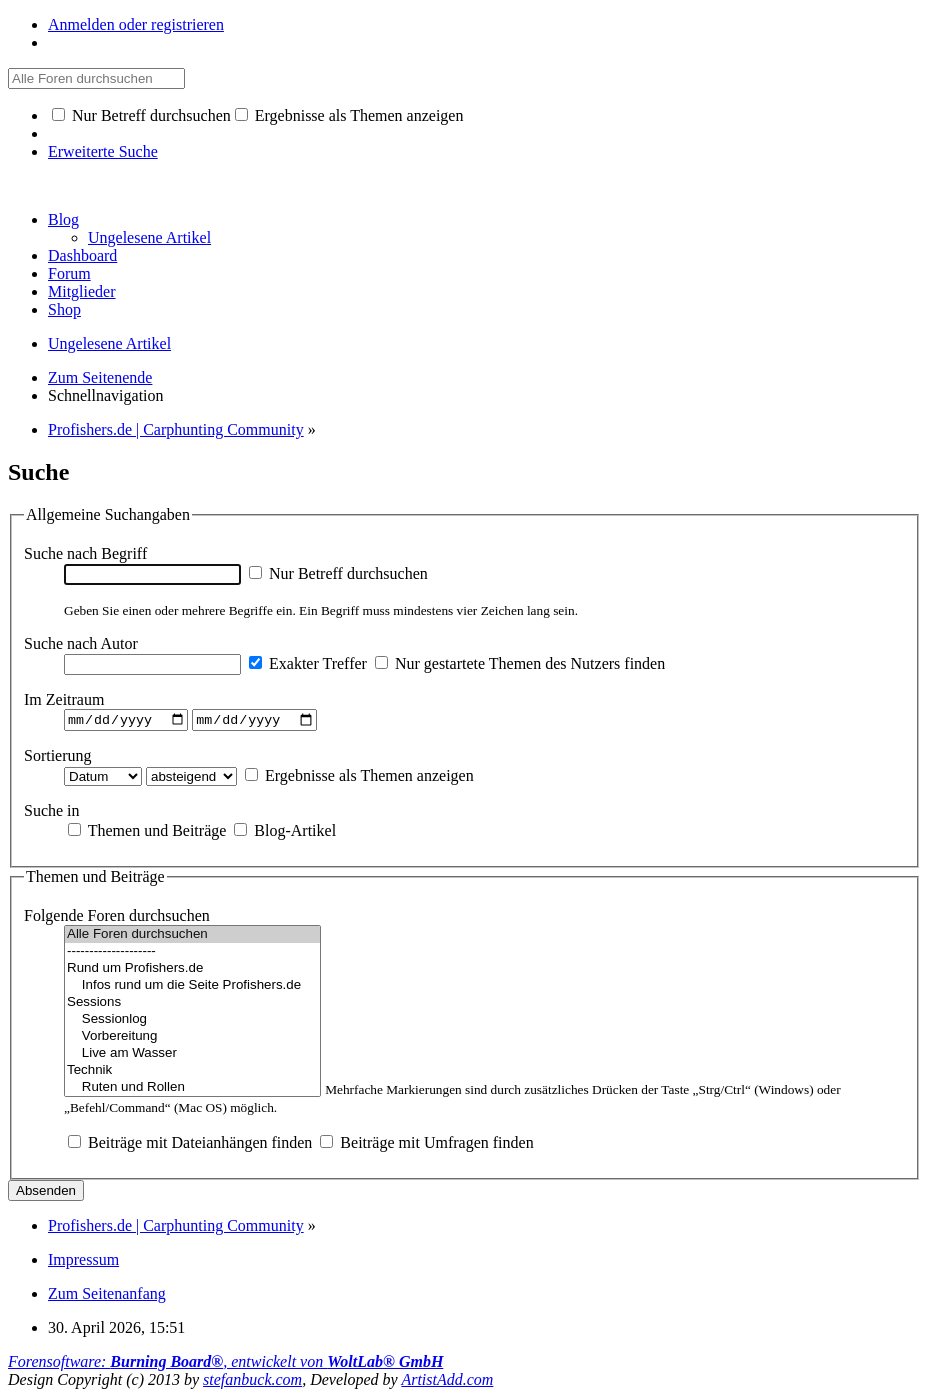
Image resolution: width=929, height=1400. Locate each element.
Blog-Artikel (285, 832)
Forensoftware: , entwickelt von (225, 1364)
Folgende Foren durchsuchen (117, 918)
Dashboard (82, 255)
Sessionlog (192, 1022)
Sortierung (58, 757)
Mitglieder (82, 291)
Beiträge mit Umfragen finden (426, 1145)
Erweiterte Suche (103, 151)
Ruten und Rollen (192, 1090)
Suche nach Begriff (85, 553)
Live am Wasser (192, 1056)
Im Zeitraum (64, 699)
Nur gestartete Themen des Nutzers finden (520, 663)
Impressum (83, 1262)
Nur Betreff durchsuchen (141, 115)
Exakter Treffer (308, 663)
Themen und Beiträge (147, 832)
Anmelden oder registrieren (136, 24)
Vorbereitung (192, 1039)
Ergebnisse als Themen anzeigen (349, 115)
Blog (63, 219)
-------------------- (192, 954)
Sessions (192, 1005)
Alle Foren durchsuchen (192, 937)
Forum (69, 273)
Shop (64, 309)
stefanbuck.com (252, 1382)
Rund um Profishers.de (192, 971)
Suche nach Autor (81, 643)
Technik (192, 1073)
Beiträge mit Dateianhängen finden (190, 1145)
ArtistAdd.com (447, 1382)
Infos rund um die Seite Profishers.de (192, 988)
